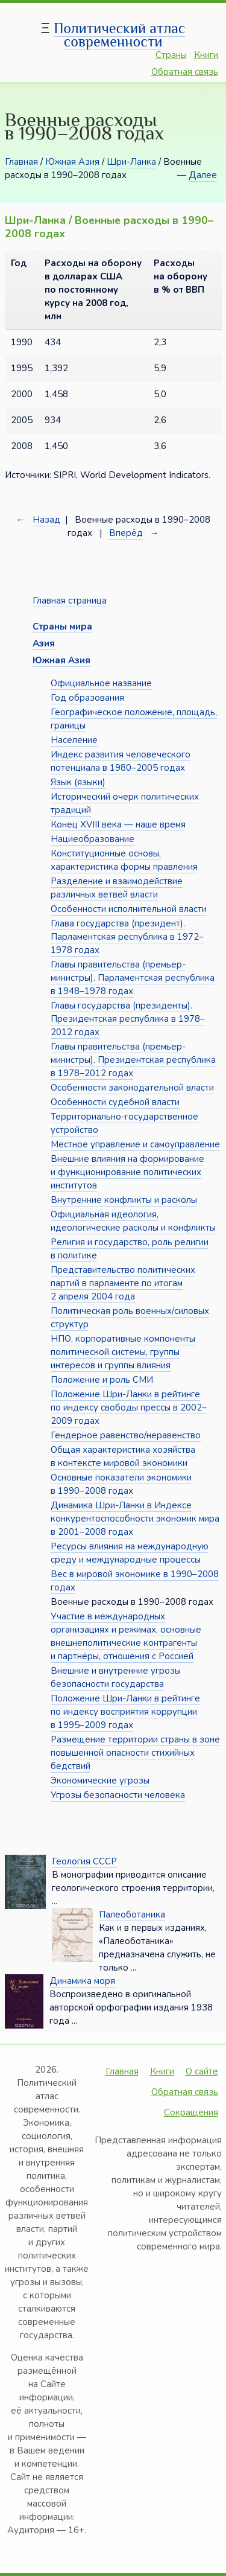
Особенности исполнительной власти (129, 909)
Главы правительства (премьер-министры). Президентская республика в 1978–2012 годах (133, 1060)
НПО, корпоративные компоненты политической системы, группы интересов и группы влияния (123, 1352)
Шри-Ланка (131, 162)
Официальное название (101, 683)
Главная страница (70, 601)
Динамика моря (82, 1981)
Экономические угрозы (100, 1780)
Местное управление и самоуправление (135, 1144)
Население (74, 740)
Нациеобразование (92, 839)
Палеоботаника (132, 1914)
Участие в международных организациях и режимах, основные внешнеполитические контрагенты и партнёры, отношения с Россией (126, 1636)
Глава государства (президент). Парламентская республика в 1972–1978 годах (127, 936)
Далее (203, 175)
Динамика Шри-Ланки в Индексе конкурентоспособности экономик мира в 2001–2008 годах (135, 1518)
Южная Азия (72, 162)
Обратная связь (184, 72)
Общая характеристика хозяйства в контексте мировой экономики (123, 1456)
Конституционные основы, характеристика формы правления (124, 860)
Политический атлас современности (119, 34)
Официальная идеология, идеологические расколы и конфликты (133, 1221)
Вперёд (126, 533)
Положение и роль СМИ (102, 1380)
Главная (21, 162)
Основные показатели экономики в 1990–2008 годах (121, 1484)
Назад (46, 520)
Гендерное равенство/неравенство (126, 1435)
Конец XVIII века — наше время (118, 824)
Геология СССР (84, 1861)
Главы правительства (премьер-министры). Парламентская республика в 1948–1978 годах (133, 977)
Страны (171, 55)
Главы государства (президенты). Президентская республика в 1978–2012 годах (128, 1018)
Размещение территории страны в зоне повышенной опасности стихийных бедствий (135, 1752)
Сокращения (191, 2112)
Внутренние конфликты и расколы (124, 1200)
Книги (206, 55)
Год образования (87, 698)
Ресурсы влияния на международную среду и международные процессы (130, 1553)
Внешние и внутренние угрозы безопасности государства (116, 1677)
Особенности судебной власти (115, 1102)
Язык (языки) (78, 782)
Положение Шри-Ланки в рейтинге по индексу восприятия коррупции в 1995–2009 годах (125, 1711)
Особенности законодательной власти (132, 1088)
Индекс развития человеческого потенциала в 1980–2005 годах (120, 761)
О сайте (202, 2071)
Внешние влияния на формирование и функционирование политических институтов (127, 1172)
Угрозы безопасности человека (118, 1795)
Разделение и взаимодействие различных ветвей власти (117, 888)
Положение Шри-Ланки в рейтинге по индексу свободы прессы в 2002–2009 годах (129, 1407)
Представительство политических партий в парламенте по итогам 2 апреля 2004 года (123, 1283)
